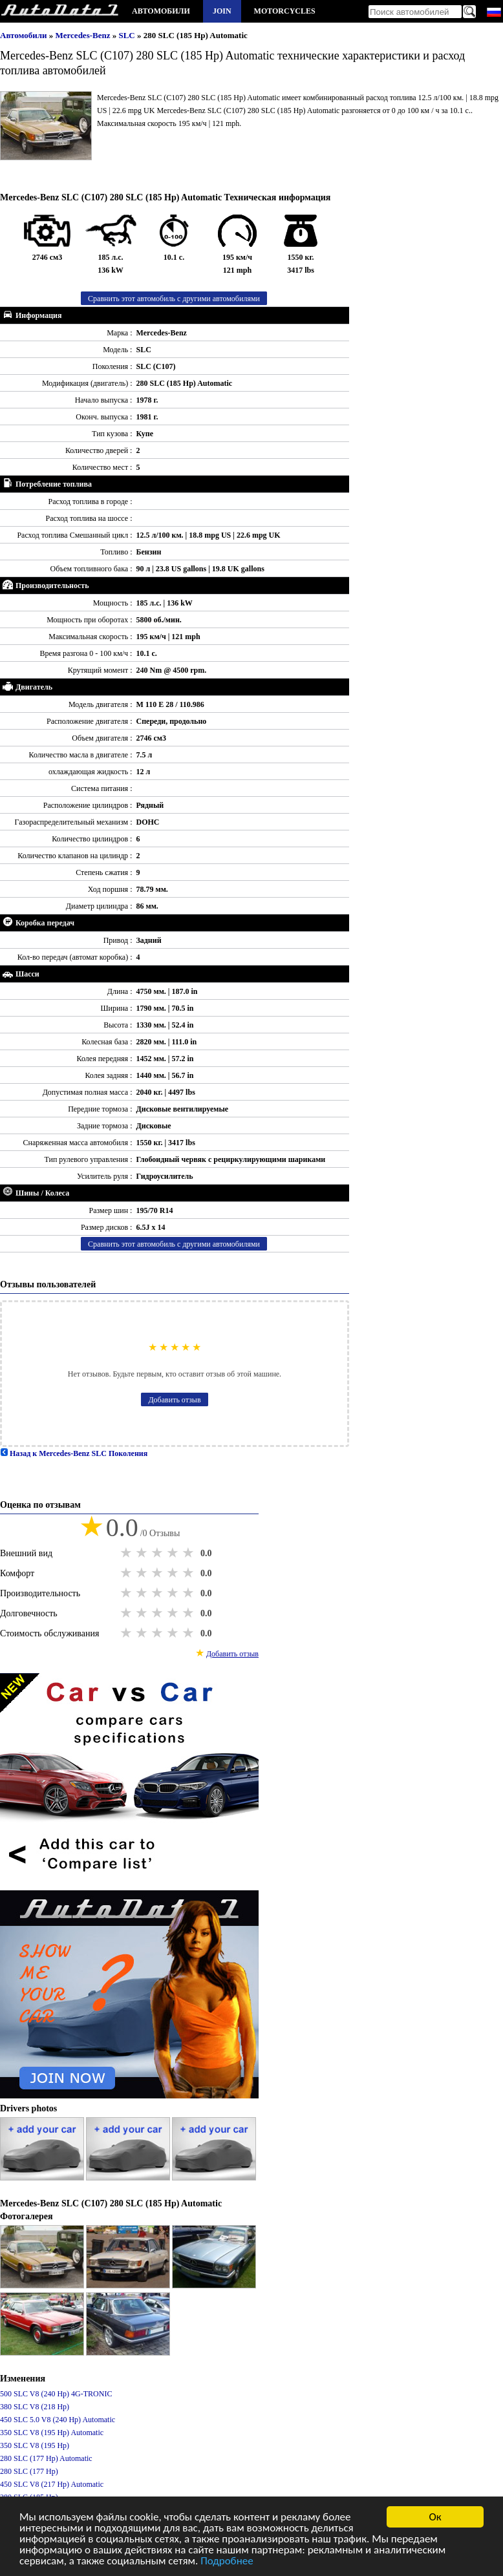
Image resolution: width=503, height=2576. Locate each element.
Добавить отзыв (174, 1399)
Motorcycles (285, 11)
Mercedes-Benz (84, 35)
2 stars (143, 1553)
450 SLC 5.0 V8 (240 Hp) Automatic (57, 2419)
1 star (127, 1553)
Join (222, 11)
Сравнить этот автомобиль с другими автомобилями (174, 298)
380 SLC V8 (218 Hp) (34, 2406)
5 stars (189, 1553)
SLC (127, 35)
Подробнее (226, 2563)
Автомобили (161, 11)
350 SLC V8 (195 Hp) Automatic (51, 2432)
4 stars (174, 1553)
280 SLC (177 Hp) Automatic (46, 2458)
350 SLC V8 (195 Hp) (34, 2445)
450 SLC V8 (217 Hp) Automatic (51, 2484)
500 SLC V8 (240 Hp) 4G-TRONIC (56, 2393)
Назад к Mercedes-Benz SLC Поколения (73, 1453)
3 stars (158, 1553)
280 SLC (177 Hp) (29, 2471)
